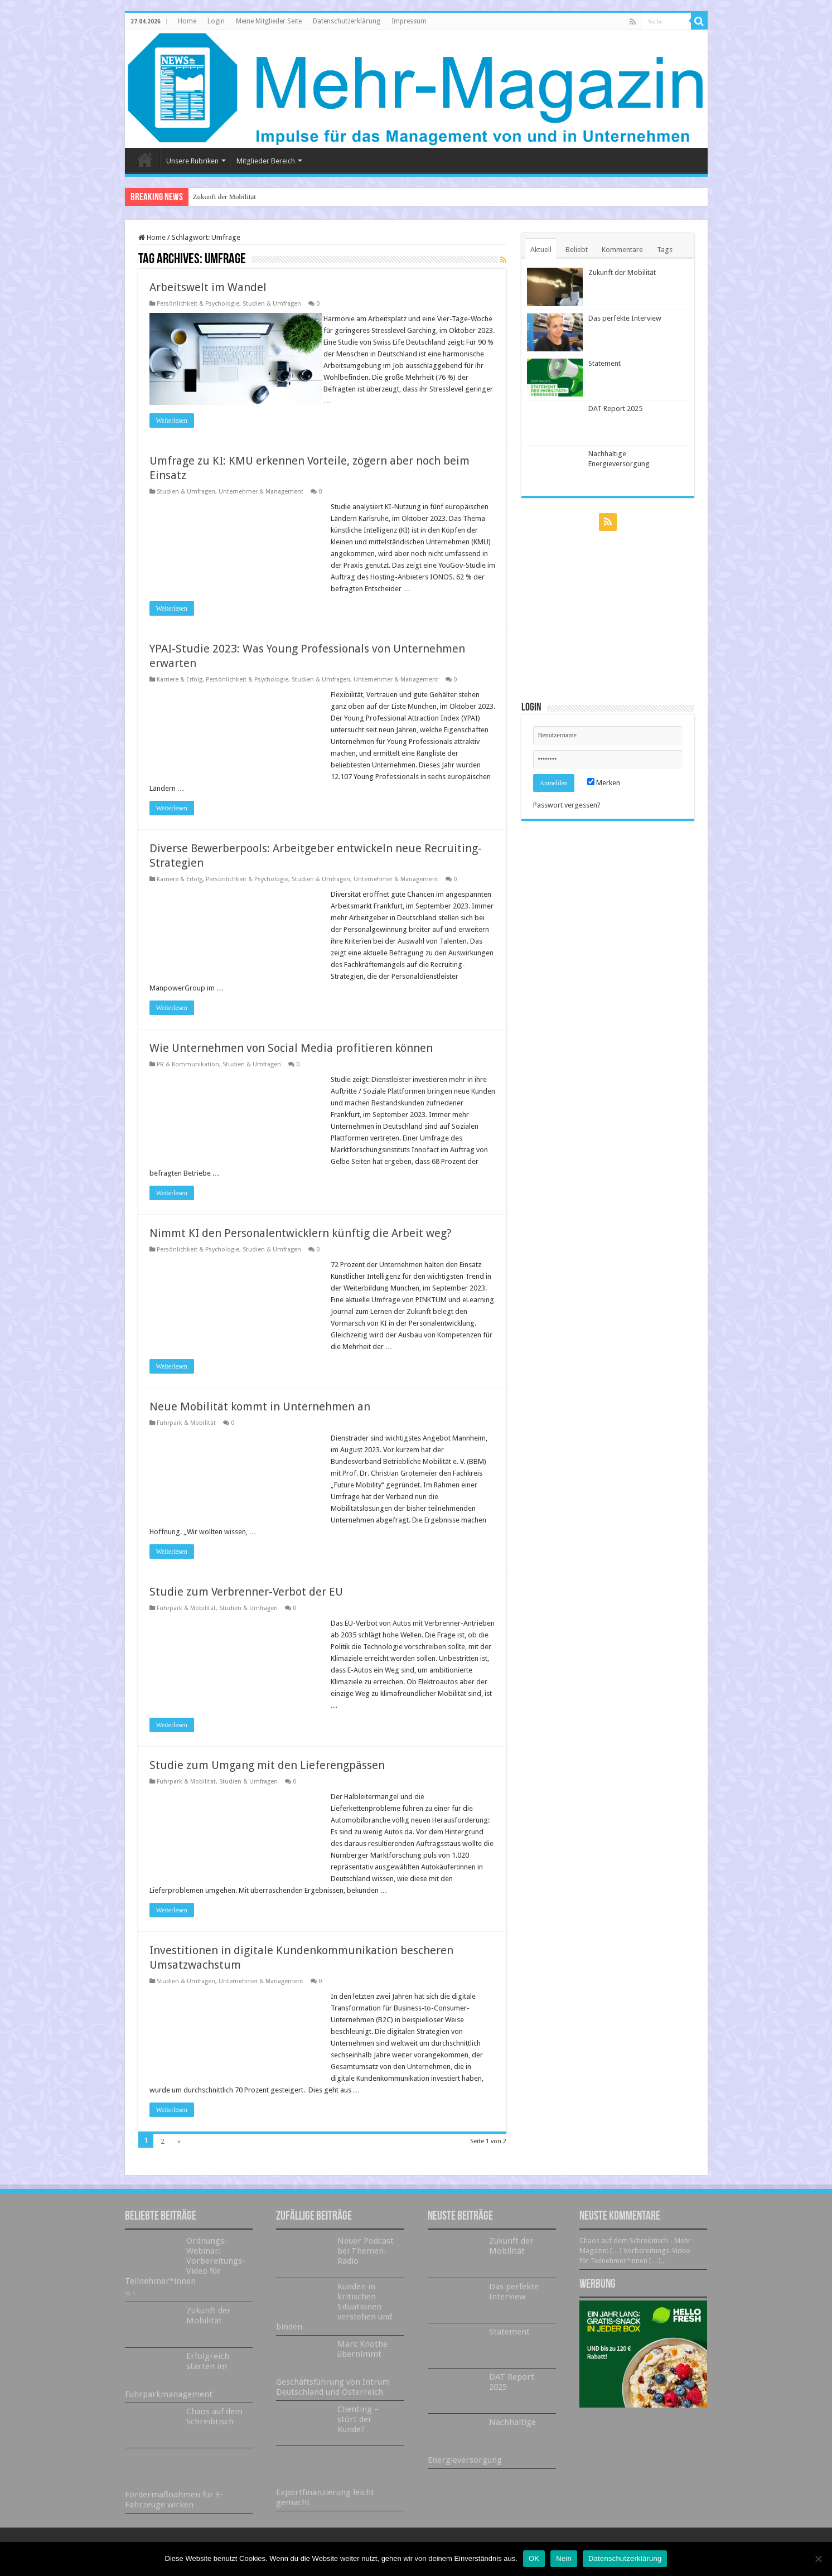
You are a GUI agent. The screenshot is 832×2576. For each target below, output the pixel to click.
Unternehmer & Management (261, 503)
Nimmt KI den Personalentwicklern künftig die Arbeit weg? (300, 1244)
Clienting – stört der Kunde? (358, 2431)
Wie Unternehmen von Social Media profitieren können (291, 1059)
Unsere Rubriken (192, 161)
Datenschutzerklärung (346, 21)
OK (534, 2558)
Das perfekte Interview (624, 318)
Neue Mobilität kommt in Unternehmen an (259, 1418)
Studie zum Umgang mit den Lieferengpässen (267, 1777)
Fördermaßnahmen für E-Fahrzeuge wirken (174, 2511)
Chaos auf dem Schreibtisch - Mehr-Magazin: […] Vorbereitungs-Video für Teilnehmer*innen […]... (636, 2262)
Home (187, 21)
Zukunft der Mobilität (224, 196)
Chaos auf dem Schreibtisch (214, 2428)
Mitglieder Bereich (265, 161)
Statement (604, 363)
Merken (603, 783)
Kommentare (622, 249)
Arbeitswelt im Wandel (208, 287)
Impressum (409, 21)
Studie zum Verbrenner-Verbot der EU (246, 1603)
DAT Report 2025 (615, 408)
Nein (564, 2558)
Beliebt (576, 249)
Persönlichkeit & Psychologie (198, 303)
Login (216, 21)
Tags (665, 249)
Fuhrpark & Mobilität (186, 1434)
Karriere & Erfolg (179, 691)
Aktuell (541, 249)
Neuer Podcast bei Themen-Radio (365, 2263)
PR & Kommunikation (188, 1076)
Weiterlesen (171, 432)
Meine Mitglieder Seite (269, 21)
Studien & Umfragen (272, 303)
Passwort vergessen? (567, 805)
